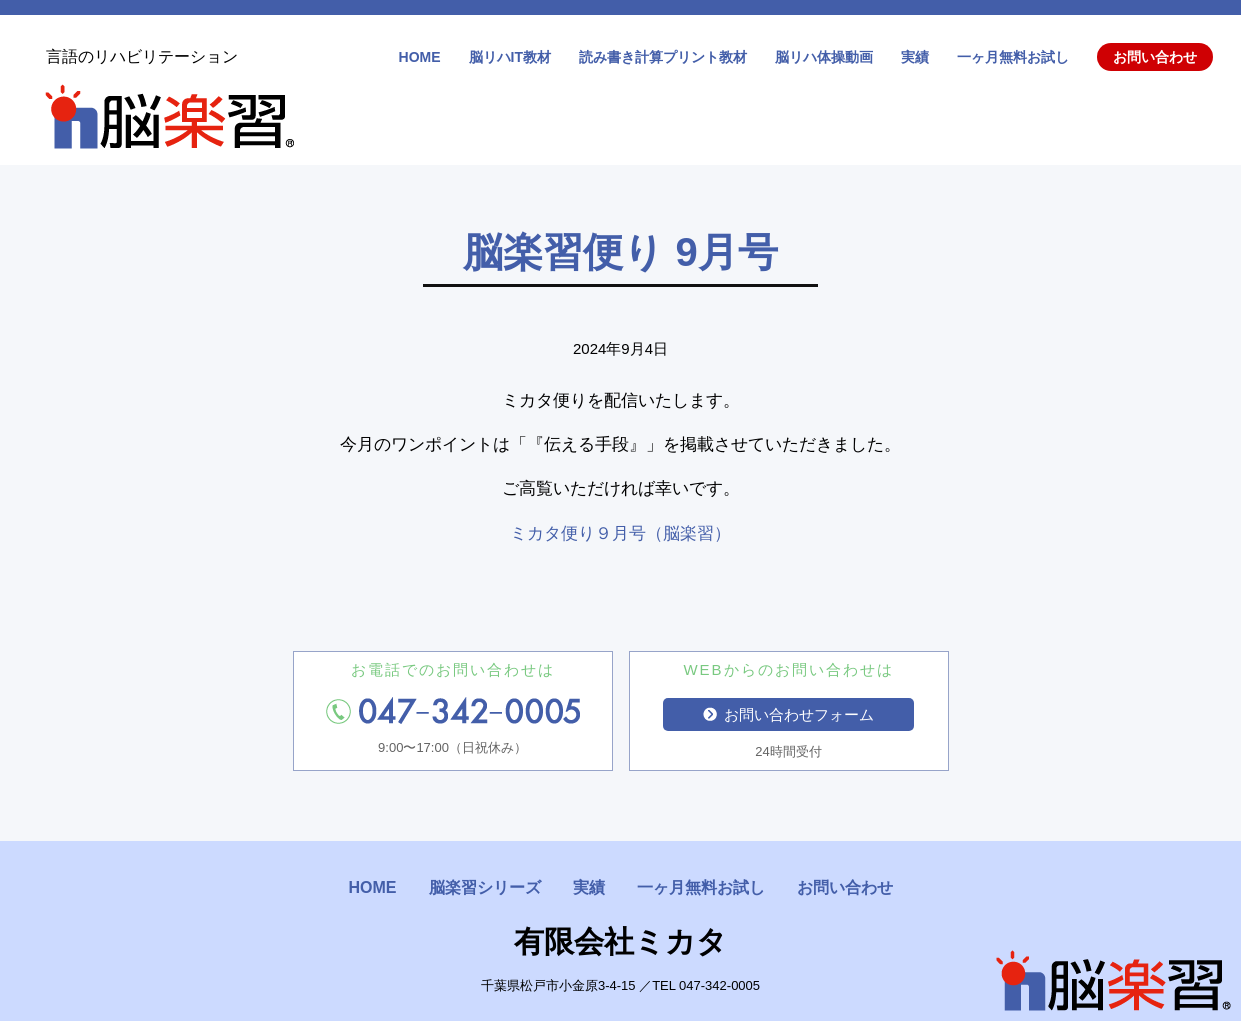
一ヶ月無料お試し (1013, 57)
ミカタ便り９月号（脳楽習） (620, 533)
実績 (915, 57)
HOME (420, 57)
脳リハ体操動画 (824, 57)
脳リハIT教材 (510, 57)
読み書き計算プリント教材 (663, 57)
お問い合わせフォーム (789, 714)
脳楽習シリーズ (485, 887)
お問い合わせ (1155, 57)
